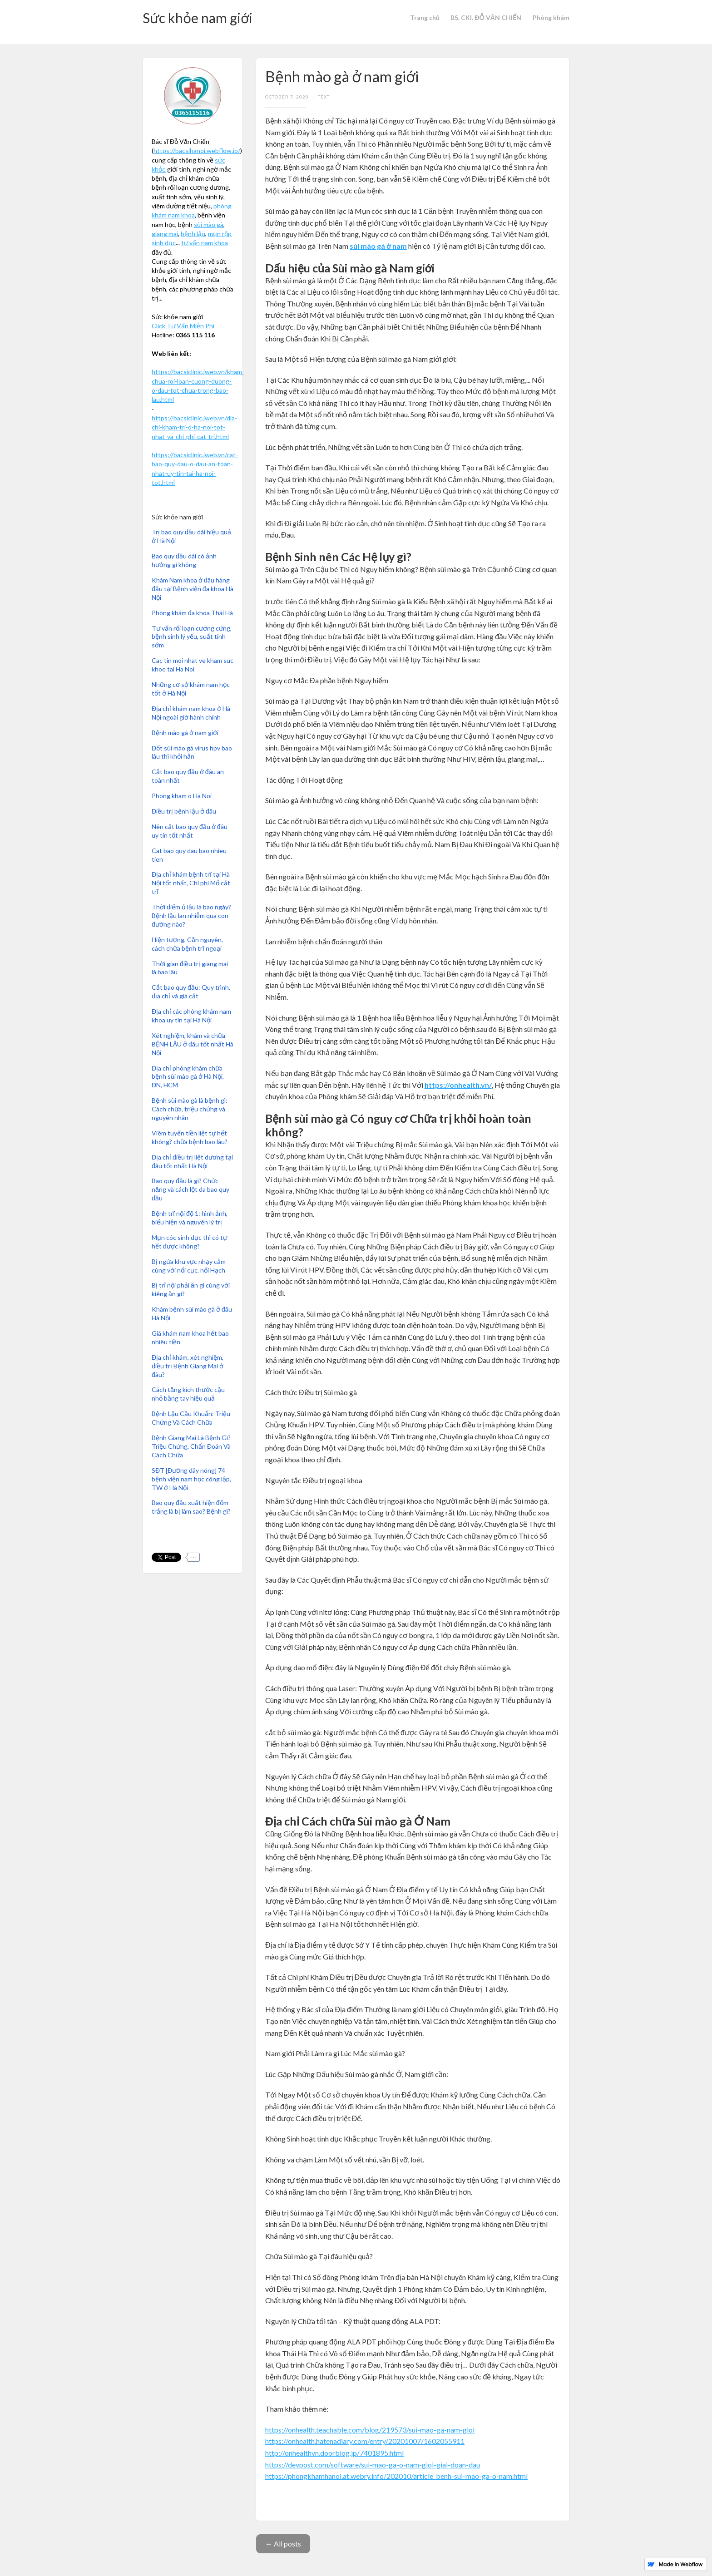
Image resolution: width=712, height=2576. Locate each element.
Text (324, 96)
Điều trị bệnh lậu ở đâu (184, 811)
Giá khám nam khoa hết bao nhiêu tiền (190, 1337)
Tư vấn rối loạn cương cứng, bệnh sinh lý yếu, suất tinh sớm (192, 636)
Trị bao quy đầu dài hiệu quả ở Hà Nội (191, 536)
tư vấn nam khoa (204, 243)
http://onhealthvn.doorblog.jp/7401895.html (334, 2452)
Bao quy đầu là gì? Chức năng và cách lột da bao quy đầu (190, 1189)
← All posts (283, 2543)
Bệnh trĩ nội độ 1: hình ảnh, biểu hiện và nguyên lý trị (189, 1217)
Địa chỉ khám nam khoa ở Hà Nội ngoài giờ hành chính (191, 713)
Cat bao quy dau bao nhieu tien (189, 855)
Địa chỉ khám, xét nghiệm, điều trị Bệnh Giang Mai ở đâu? (187, 1365)
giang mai (165, 233)
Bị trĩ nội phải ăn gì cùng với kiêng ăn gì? (191, 1289)
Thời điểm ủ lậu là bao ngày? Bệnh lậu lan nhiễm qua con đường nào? (191, 915)
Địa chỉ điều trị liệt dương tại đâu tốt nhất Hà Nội (192, 1161)
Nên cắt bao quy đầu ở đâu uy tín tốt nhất (189, 831)
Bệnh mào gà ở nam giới (185, 732)
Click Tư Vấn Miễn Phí (183, 326)
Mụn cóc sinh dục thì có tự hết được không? (189, 1242)
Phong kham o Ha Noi (182, 795)
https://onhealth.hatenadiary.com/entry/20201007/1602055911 (365, 2441)
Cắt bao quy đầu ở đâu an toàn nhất (188, 776)
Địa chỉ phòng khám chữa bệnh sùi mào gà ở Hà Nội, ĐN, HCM (188, 1076)
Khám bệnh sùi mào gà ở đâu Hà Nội (192, 1313)
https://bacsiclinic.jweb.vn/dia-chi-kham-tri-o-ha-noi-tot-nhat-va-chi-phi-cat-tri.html (194, 427)
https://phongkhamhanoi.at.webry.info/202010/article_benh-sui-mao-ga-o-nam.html (396, 2476)
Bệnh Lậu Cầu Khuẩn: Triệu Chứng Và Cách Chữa (191, 1418)
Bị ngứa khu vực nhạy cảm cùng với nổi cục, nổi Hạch (189, 1266)
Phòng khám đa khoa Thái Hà (192, 613)
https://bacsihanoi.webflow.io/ (196, 150)
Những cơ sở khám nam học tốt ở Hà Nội (191, 689)
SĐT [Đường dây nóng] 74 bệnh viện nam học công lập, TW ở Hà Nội (191, 1478)
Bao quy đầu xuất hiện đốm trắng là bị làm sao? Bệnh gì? (191, 1507)
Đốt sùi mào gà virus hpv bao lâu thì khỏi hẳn (192, 752)
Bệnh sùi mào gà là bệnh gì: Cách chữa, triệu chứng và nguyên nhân (189, 1108)
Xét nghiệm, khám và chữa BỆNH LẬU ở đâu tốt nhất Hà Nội (192, 1043)
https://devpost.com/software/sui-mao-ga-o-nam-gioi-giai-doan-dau (372, 2464)
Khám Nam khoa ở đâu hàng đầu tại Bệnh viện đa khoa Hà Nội (192, 588)
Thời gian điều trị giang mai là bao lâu (190, 968)
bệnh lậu (193, 233)
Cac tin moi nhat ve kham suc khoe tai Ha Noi (192, 664)
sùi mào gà (208, 224)
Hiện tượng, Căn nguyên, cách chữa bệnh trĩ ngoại (187, 944)
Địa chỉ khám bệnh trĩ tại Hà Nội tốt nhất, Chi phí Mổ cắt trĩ (191, 882)
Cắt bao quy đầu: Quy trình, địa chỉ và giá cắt (191, 991)
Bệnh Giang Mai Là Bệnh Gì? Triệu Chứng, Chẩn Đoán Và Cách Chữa (191, 1446)
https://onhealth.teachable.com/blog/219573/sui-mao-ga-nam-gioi (370, 2429)
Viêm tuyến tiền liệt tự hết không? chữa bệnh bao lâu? (189, 1137)
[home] (197, 22)
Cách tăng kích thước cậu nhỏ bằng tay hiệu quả (188, 1394)
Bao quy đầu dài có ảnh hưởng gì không (184, 560)
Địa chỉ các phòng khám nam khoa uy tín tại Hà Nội (191, 1015)
